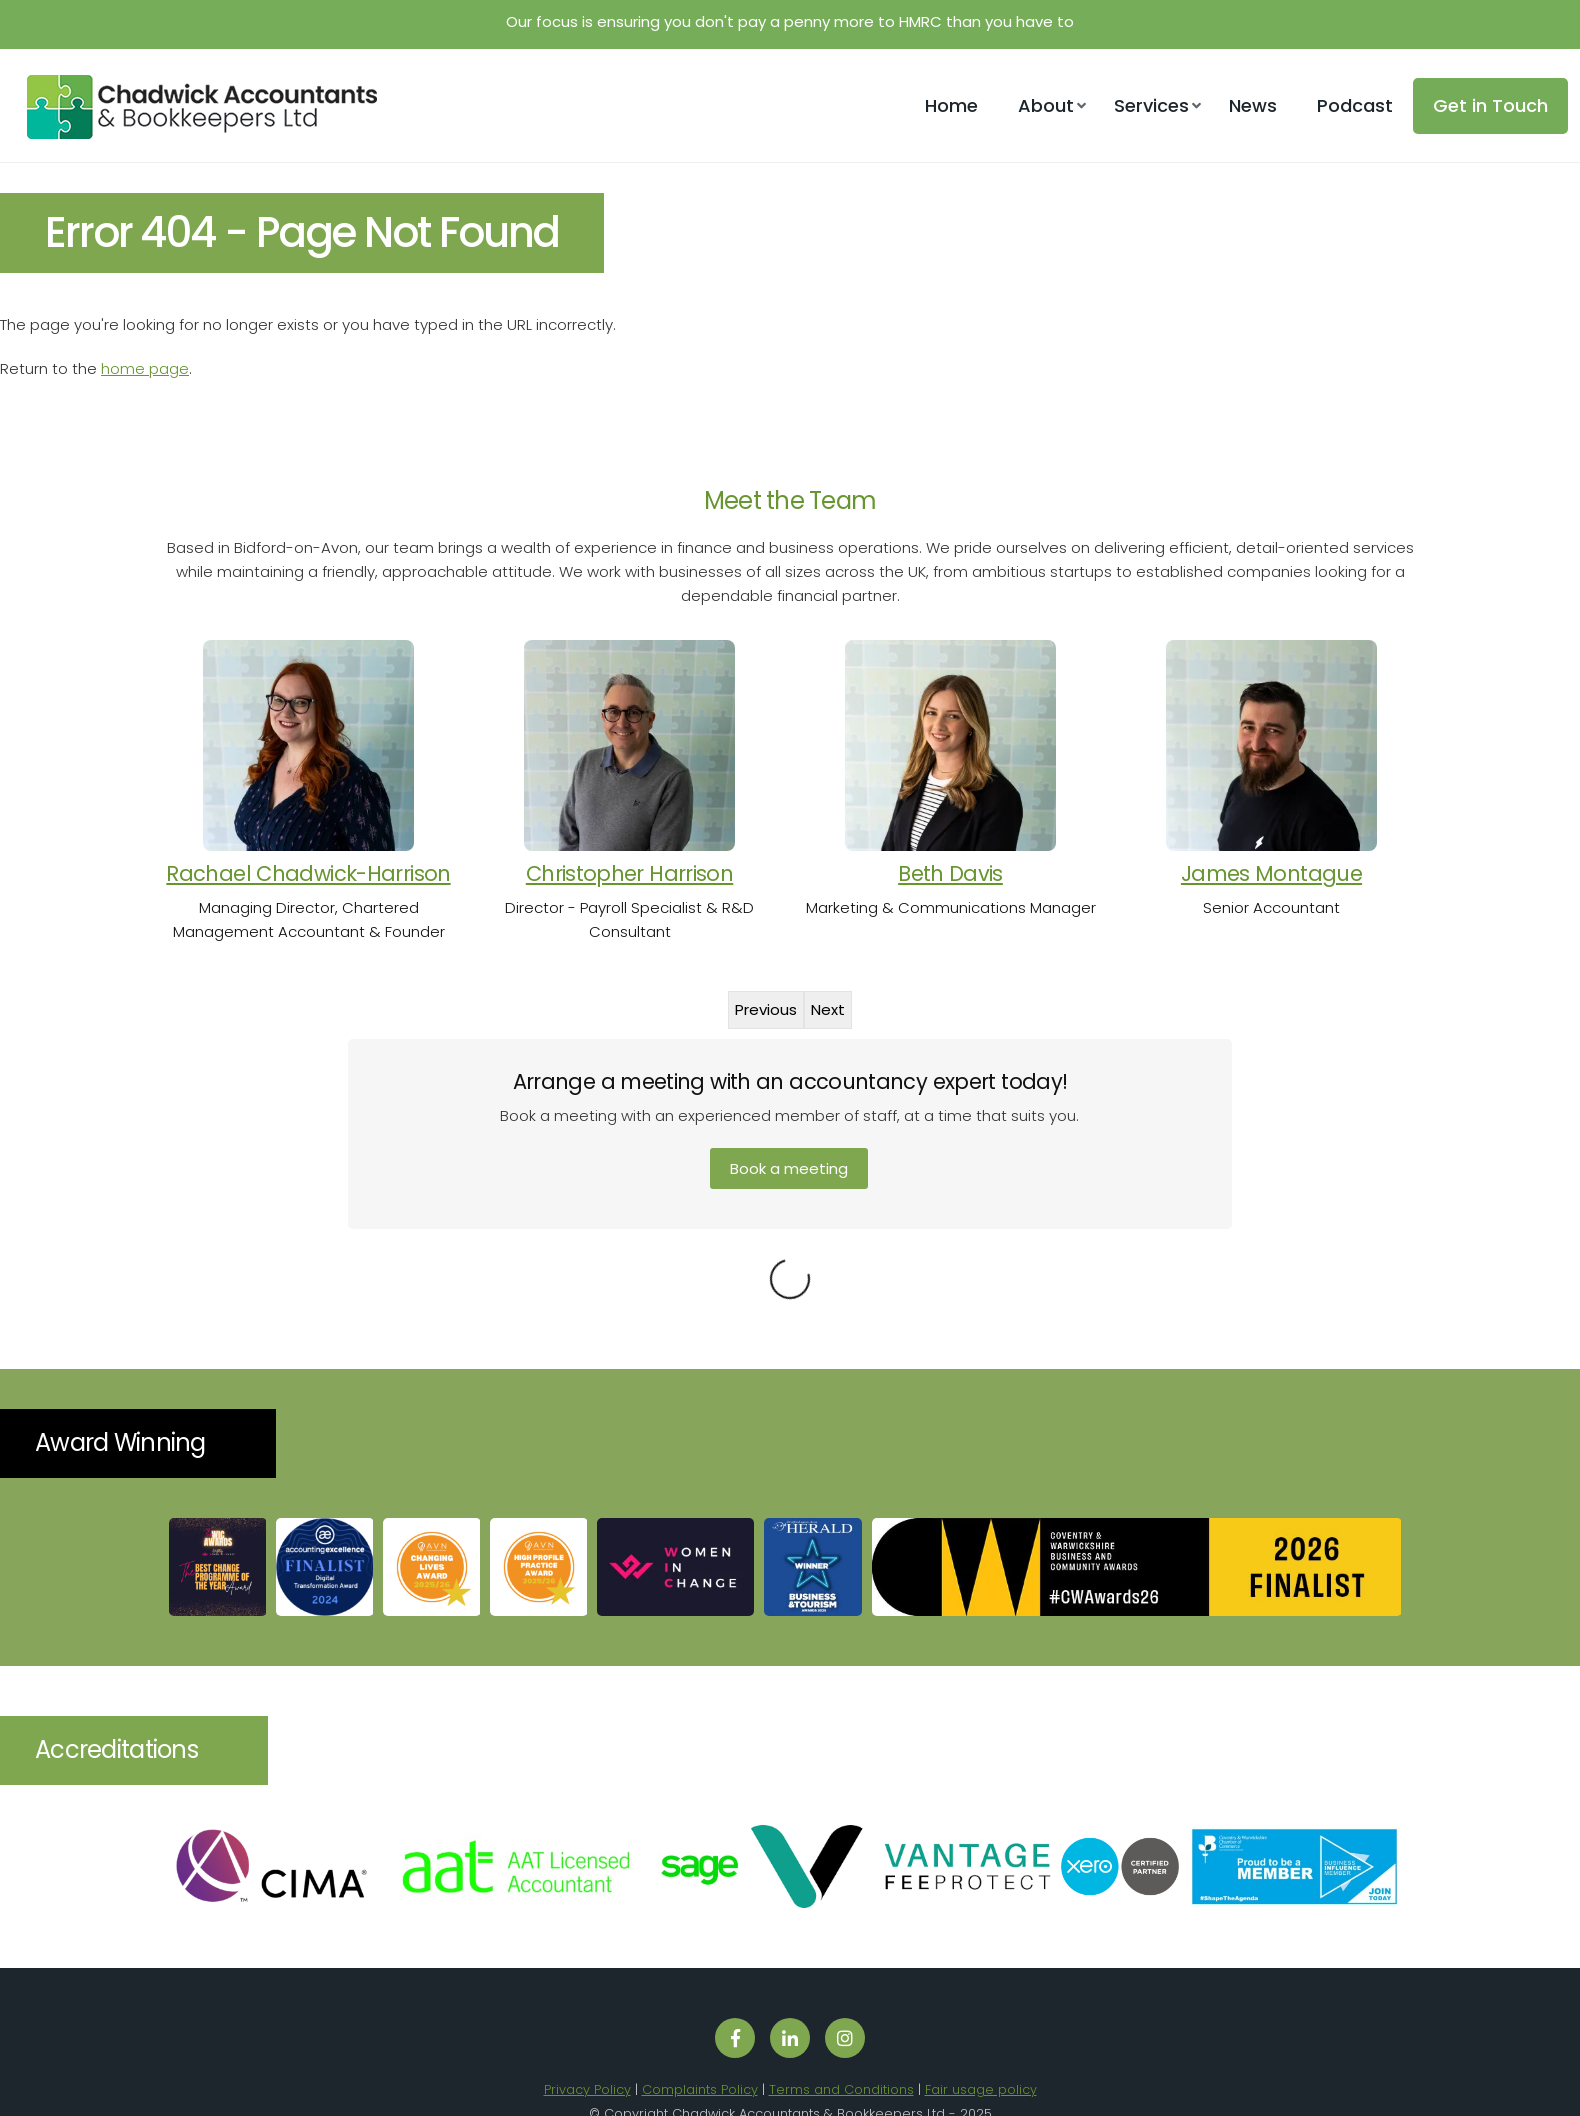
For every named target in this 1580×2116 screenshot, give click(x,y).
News (1253, 105)
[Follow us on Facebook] (735, 1982)
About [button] (1046, 105)
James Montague (1271, 873)
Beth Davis (950, 873)
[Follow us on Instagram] (845, 1982)
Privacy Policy (587, 2033)
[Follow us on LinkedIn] (790, 1982)
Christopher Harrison (629, 873)
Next (828, 1009)
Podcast (1355, 105)
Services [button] (1151, 105)
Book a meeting (789, 1168)
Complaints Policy (700, 2033)
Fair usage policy (981, 2033)
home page (145, 368)
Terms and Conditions (841, 2033)
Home (951, 105)
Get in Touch (1490, 105)
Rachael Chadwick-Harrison (308, 873)
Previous (766, 1009)
